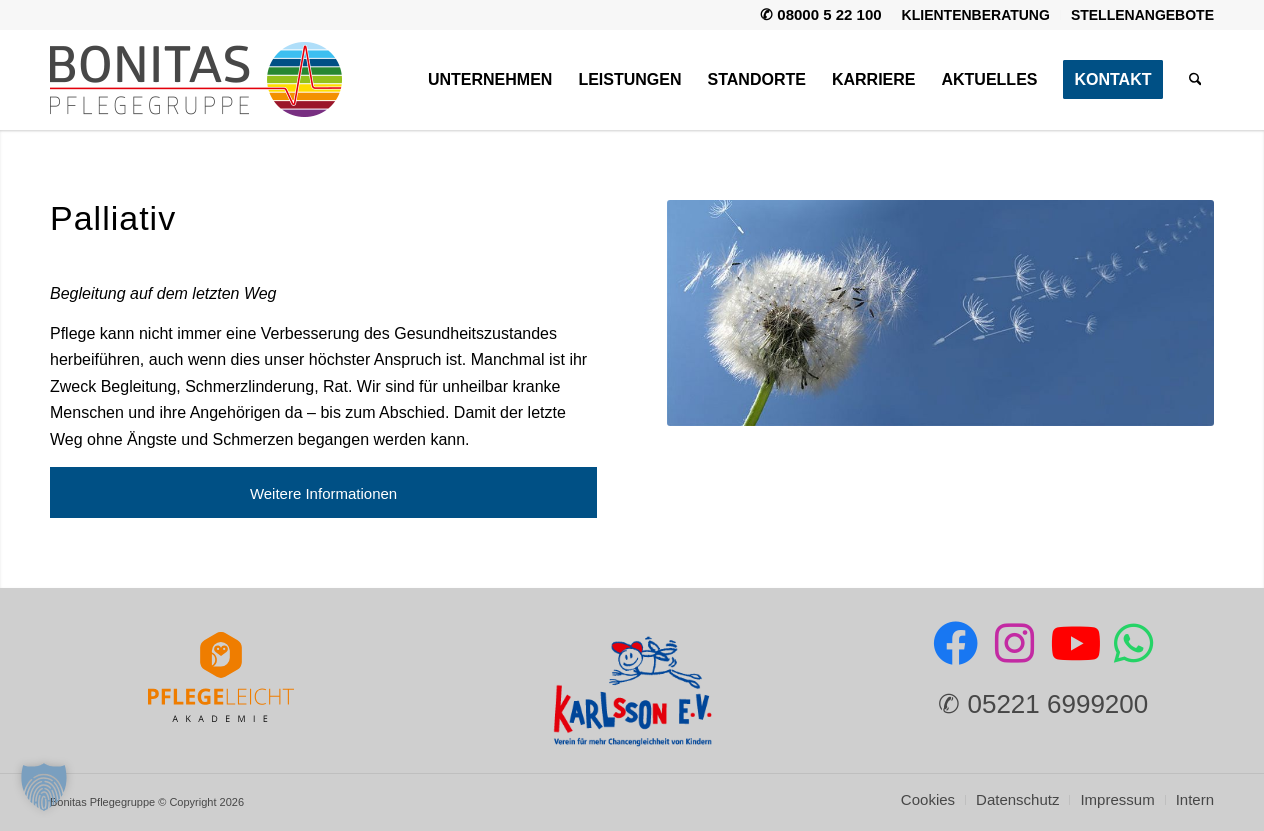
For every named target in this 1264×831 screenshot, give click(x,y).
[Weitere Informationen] (323, 493)
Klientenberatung (976, 15)
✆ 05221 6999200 (1043, 704)
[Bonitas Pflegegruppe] (196, 80)
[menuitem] (976, 15)
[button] (44, 787)
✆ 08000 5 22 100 (820, 14)
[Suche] (1195, 80)
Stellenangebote (1142, 15)
